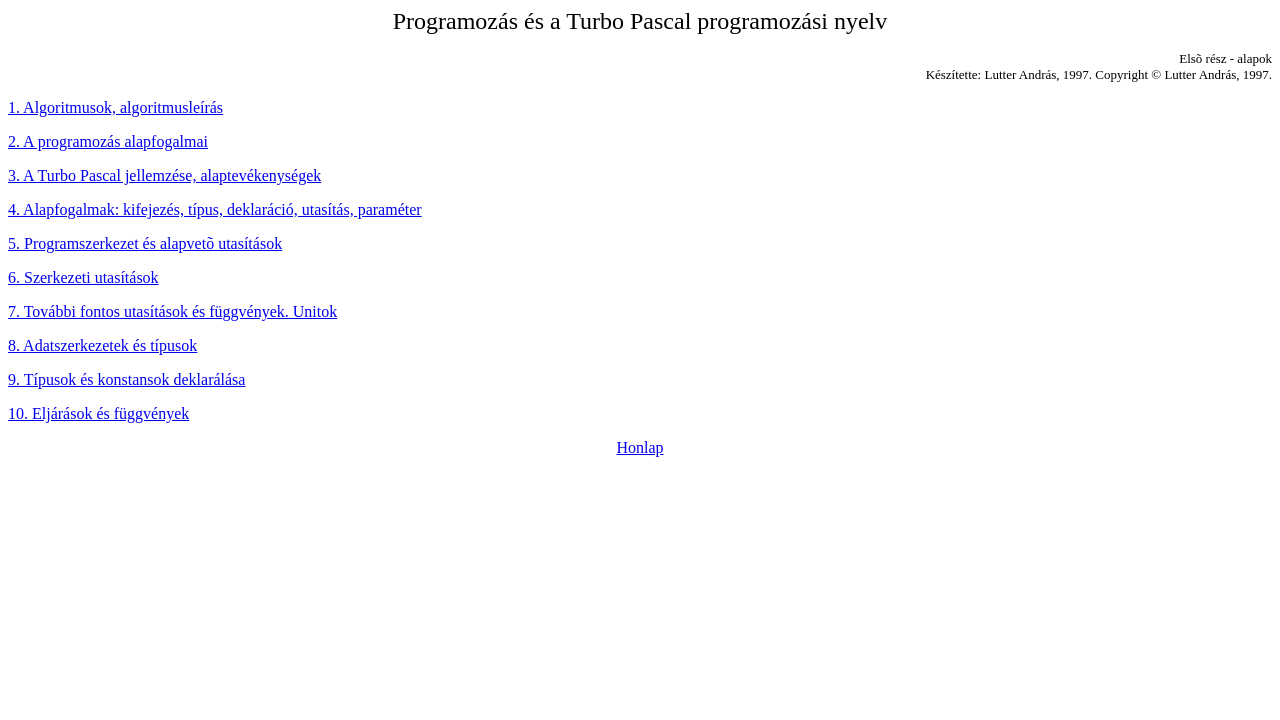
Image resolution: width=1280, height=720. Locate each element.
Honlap (639, 447)
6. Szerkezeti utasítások (83, 277)
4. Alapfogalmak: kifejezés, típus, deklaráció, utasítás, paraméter (215, 209)
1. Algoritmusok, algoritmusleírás (115, 107)
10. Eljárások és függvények (98, 413)
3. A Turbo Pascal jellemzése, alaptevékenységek (164, 175)
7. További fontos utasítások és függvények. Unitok (172, 311)
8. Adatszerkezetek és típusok (102, 345)
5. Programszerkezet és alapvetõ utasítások (145, 243)
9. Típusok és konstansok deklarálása (126, 379)
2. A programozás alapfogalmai (108, 141)
